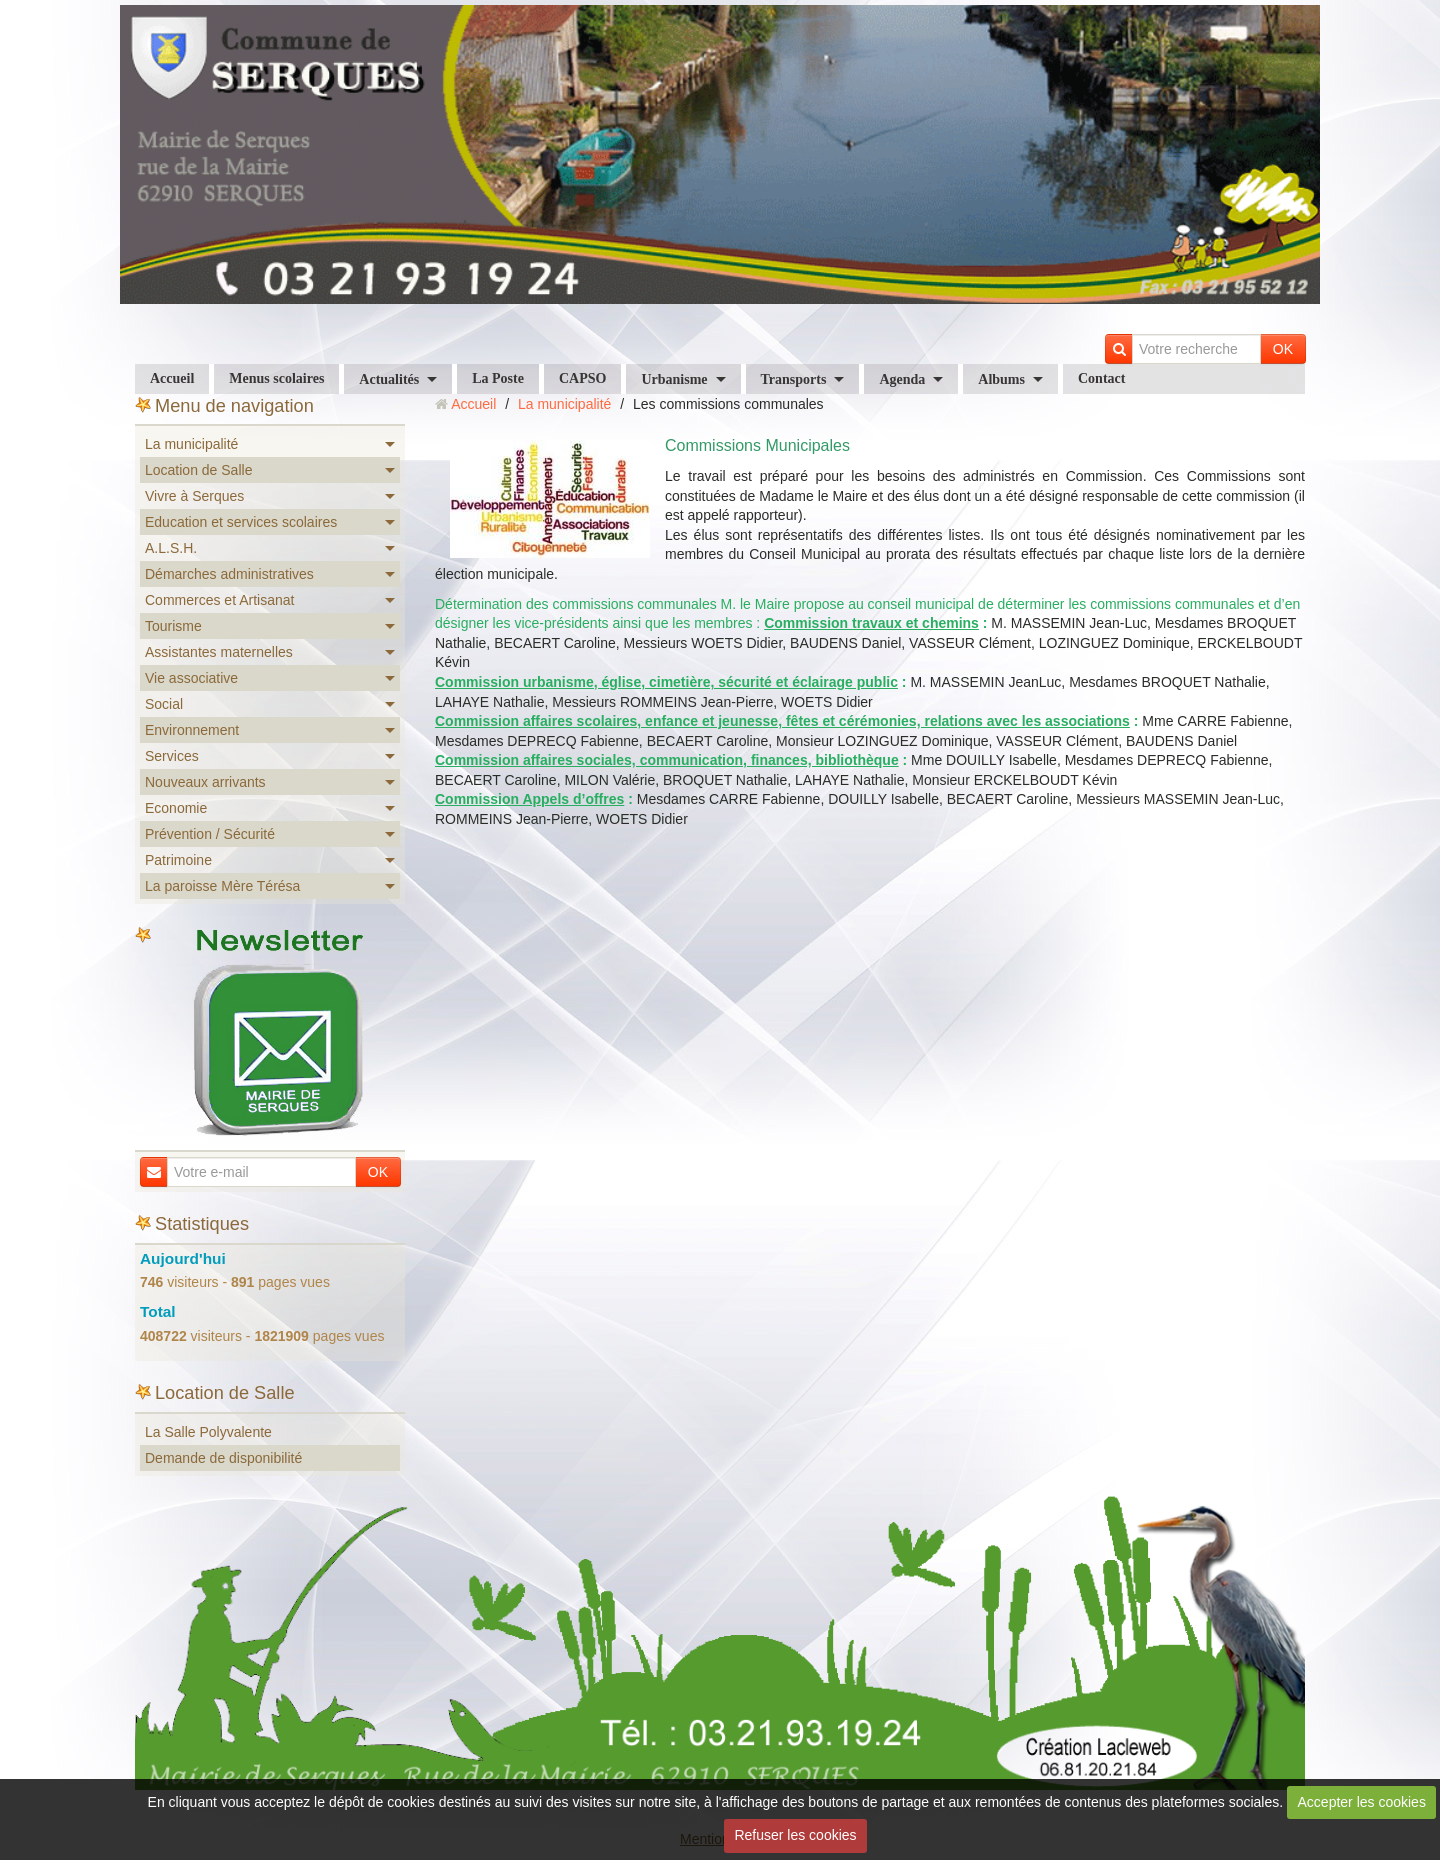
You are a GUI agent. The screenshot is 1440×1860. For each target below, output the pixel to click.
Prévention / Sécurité (210, 834)
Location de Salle (198, 470)
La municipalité (191, 444)
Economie (176, 808)
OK (1283, 349)
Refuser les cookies (795, 1835)
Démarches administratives (229, 574)
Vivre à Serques (194, 496)
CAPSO (582, 378)
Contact (1101, 378)
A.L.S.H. (171, 548)
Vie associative (191, 678)
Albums (1001, 379)
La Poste (498, 378)
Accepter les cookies (1362, 1802)
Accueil (172, 378)
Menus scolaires (276, 378)
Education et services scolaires (241, 522)
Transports (794, 379)
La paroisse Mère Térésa (222, 886)
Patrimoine (178, 860)
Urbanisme (674, 379)
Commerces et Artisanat (219, 600)
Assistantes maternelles (219, 652)
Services (172, 756)
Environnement (192, 730)
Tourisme (173, 626)
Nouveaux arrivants (205, 782)
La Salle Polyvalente (208, 1432)
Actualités (389, 379)
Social (164, 704)
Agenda (902, 379)
